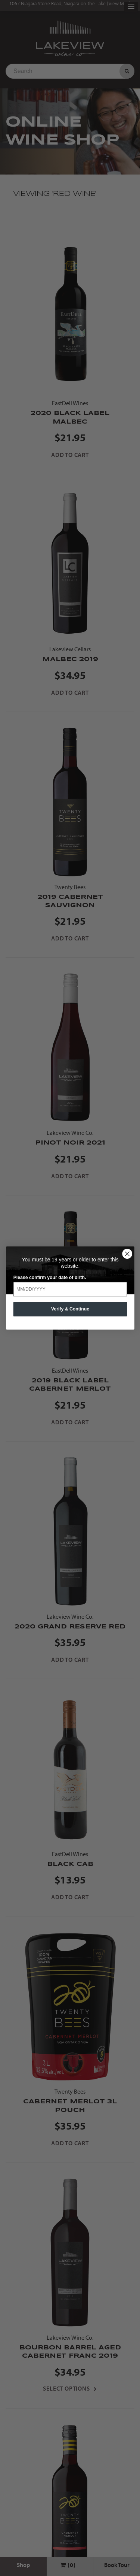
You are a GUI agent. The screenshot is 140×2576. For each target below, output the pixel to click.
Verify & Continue (70, 1308)
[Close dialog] (127, 1254)
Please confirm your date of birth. (49, 1277)
